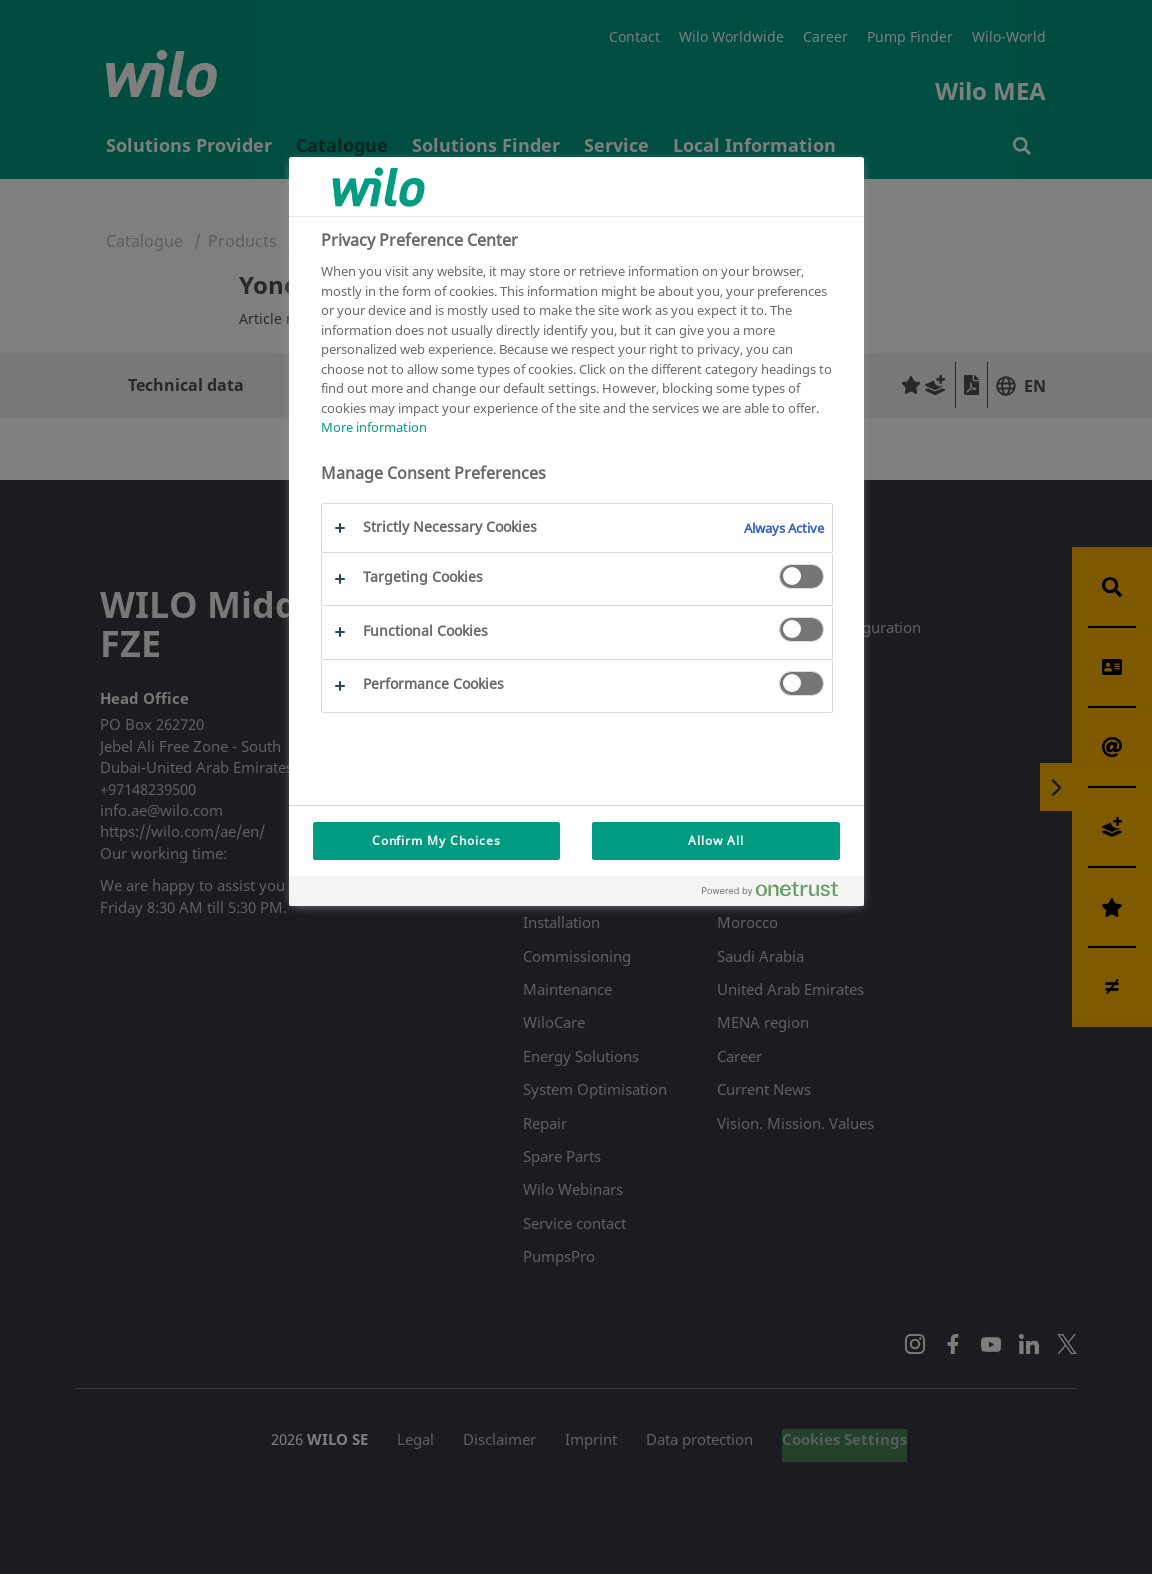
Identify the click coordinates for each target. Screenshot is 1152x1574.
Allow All (716, 840)
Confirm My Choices (436, 840)
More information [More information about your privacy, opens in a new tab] (374, 427)
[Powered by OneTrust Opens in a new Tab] (778, 893)
